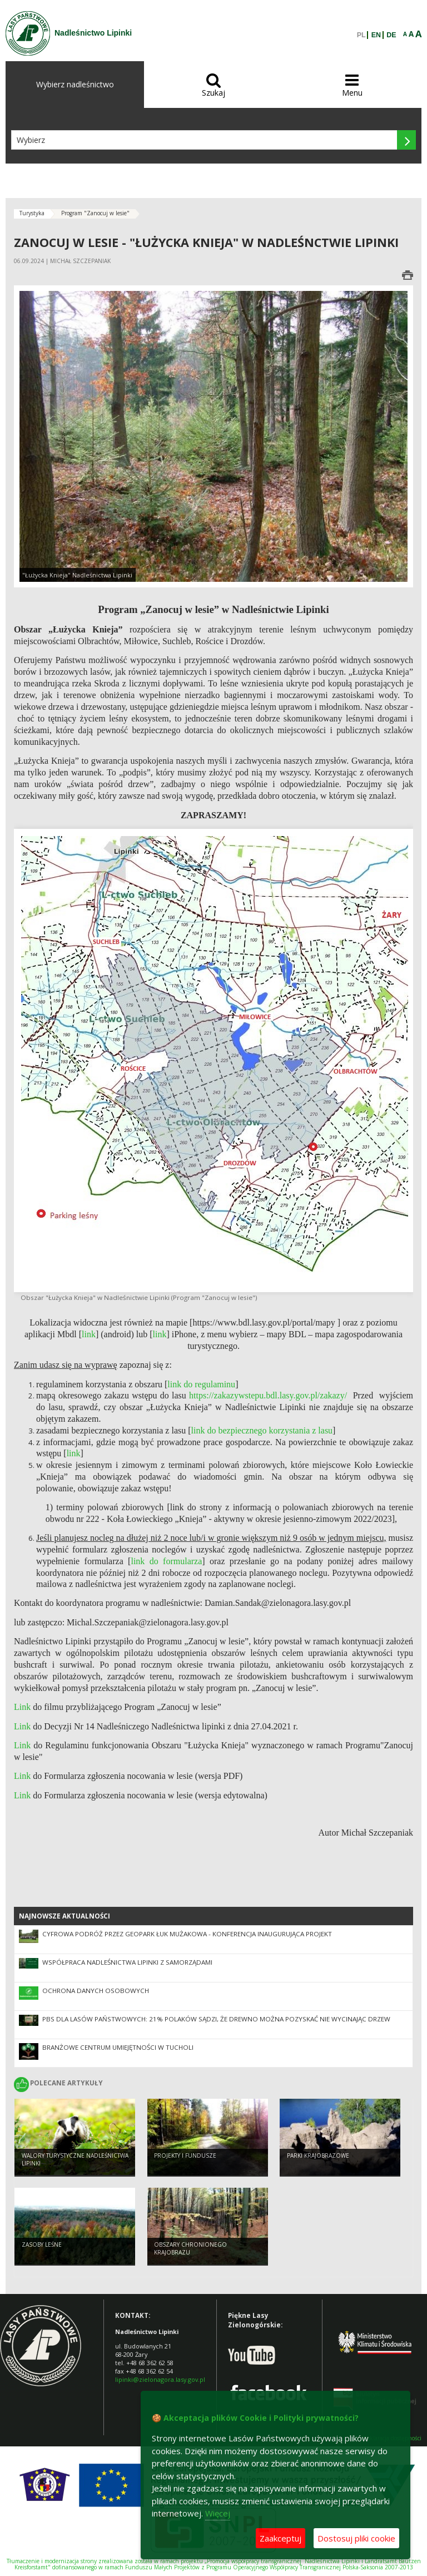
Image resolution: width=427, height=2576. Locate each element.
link (74, 1453)
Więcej (217, 2513)
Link (23, 1726)
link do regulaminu (201, 1384)
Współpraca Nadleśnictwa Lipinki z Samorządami (127, 1962)
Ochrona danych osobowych (95, 1990)
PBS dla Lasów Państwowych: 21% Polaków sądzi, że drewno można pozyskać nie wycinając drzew (216, 2019)
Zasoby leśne (42, 2244)
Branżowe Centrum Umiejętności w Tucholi (117, 2047)
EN (376, 35)
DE (391, 35)
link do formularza (166, 1561)
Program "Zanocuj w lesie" (95, 213)
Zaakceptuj (280, 2538)
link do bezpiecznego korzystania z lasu (262, 1430)
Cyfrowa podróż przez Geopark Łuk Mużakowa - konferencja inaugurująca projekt (187, 1934)
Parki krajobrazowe (318, 2155)
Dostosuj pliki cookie (356, 2538)
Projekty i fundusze (185, 2155)
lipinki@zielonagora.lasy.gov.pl (160, 2379)
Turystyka (31, 213)
